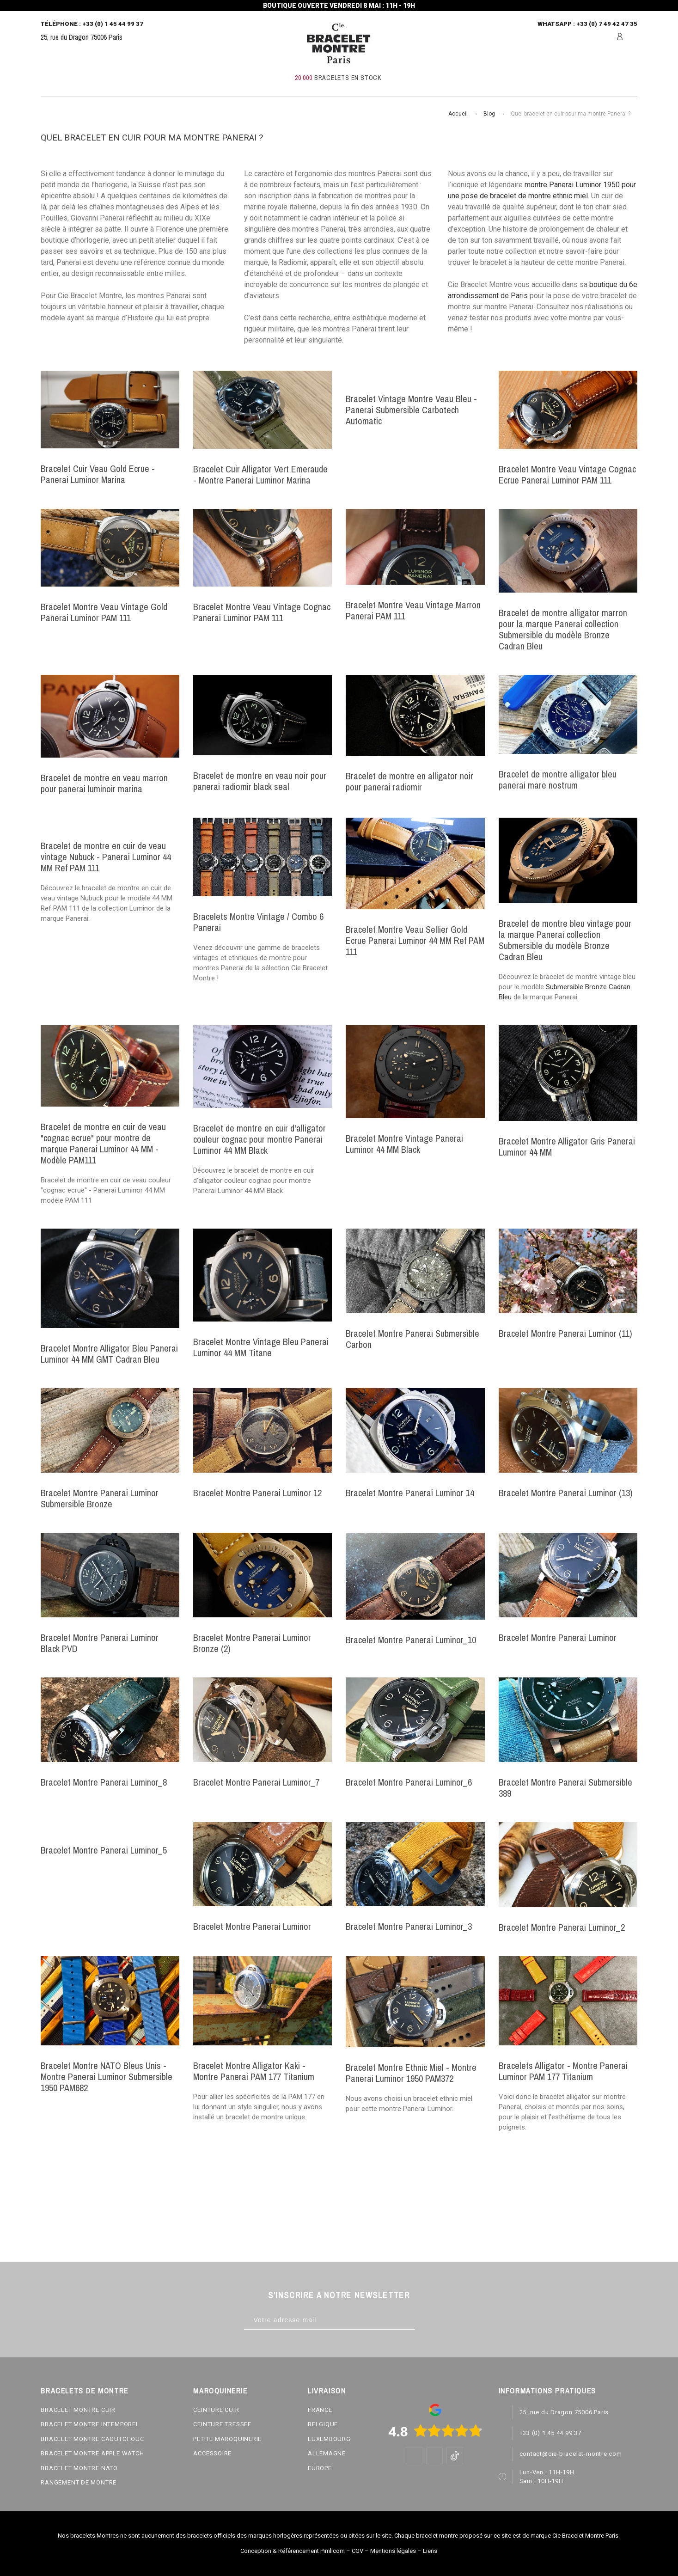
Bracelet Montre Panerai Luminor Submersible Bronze (100, 1498)
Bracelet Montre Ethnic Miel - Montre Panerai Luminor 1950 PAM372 (411, 2073)
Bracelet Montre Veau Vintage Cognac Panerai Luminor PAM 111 (261, 612)
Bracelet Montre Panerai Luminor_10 (411, 1640)
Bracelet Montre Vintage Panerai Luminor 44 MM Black (404, 1144)
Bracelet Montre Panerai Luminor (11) (565, 1333)
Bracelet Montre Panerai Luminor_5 (104, 1850)
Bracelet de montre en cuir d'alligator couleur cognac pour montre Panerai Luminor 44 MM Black (259, 1139)
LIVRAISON (327, 2391)
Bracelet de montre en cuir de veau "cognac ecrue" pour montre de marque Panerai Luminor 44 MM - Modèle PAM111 (103, 1143)
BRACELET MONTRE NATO (79, 2468)
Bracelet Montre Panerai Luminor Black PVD (100, 1643)
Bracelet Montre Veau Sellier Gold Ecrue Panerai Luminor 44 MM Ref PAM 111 (415, 940)
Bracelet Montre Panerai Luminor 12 (257, 1493)
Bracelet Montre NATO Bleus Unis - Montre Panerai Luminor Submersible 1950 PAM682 (106, 2076)
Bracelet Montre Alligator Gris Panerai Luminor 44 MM (567, 1146)
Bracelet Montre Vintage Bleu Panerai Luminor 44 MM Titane (261, 1347)
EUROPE (320, 2468)
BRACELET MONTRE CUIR (78, 2409)
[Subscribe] (424, 2320)
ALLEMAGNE (327, 2453)
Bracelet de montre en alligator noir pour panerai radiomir (409, 781)
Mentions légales (393, 2550)
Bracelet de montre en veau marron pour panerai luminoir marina (104, 783)
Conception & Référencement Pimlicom (292, 2550)
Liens (430, 2550)
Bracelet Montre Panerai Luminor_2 (562, 1927)
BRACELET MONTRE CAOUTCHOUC (92, 2438)
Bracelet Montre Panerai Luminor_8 (104, 1782)
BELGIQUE (323, 2424)
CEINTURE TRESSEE (222, 2424)
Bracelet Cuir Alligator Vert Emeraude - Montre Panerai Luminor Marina (260, 474)
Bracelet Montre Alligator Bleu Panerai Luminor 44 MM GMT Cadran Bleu (109, 1353)
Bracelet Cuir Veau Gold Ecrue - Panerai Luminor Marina (98, 474)
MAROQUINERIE (220, 2391)
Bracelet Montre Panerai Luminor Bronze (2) (252, 1643)
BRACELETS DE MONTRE (84, 2391)
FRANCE (320, 2409)
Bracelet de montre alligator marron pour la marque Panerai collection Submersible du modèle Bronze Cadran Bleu (563, 629)
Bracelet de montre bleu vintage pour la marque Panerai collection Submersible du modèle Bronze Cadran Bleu (565, 940)
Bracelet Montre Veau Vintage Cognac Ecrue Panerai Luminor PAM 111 (567, 474)
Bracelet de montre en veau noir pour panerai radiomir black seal (259, 781)
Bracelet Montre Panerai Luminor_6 (409, 1782)
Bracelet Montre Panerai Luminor (558, 1637)
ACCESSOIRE (212, 2453)
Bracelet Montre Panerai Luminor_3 (409, 1926)
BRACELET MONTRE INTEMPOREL (90, 2424)
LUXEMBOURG (329, 2438)
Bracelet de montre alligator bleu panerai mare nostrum (558, 779)
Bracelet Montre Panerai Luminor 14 (410, 1493)
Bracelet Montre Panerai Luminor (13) (566, 1493)
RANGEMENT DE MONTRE (78, 2482)
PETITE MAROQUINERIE (227, 2438)
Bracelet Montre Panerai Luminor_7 (256, 1782)
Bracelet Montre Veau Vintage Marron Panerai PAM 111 (413, 610)
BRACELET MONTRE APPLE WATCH (92, 2453)
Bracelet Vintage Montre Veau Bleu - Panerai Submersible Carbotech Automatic (411, 409)
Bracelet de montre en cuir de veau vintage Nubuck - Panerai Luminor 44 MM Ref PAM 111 (106, 856)
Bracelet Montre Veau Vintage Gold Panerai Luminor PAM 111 (104, 612)
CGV (357, 2550)
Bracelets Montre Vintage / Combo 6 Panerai (258, 922)
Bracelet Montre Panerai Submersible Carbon (412, 1339)
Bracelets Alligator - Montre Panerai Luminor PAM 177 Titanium (563, 2071)
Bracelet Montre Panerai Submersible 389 (565, 1787)
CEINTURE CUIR (216, 2409)
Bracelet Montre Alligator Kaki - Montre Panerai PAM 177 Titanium (253, 2071)
